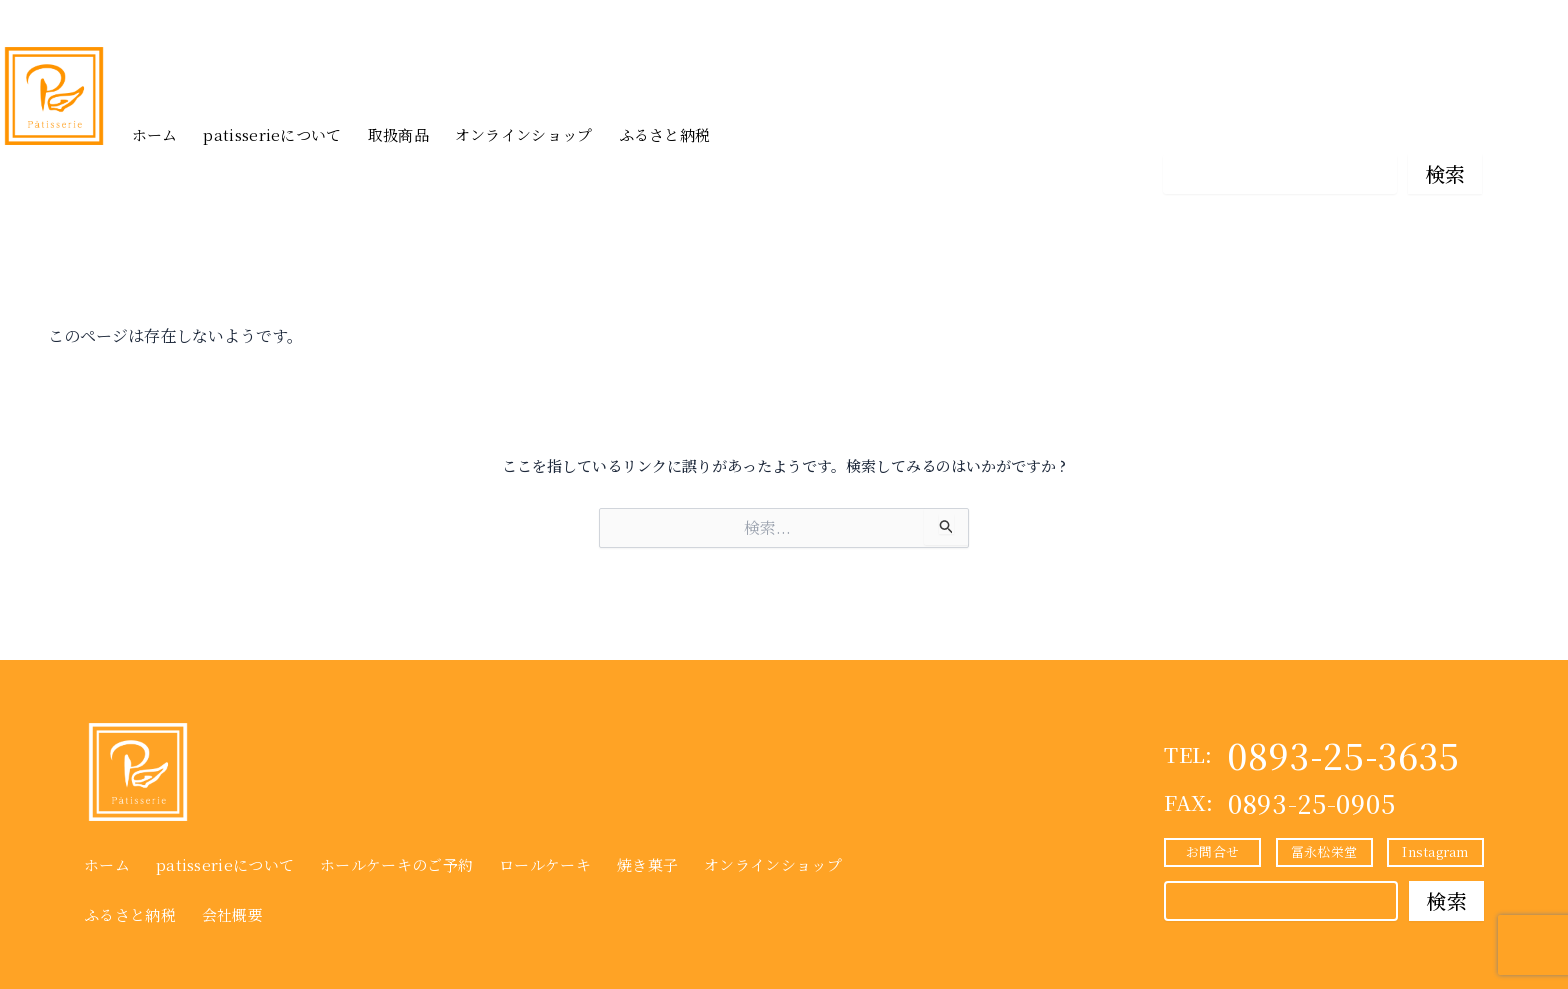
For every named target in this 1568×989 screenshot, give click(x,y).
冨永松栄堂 (1322, 124)
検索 (1445, 173)
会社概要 (232, 914)
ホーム (155, 134)
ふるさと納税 (665, 134)
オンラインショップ (524, 134)
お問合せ (1211, 124)
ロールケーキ (545, 864)
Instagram (1434, 124)
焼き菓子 (647, 864)
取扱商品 (398, 134)
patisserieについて (272, 134)
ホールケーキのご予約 (396, 864)
